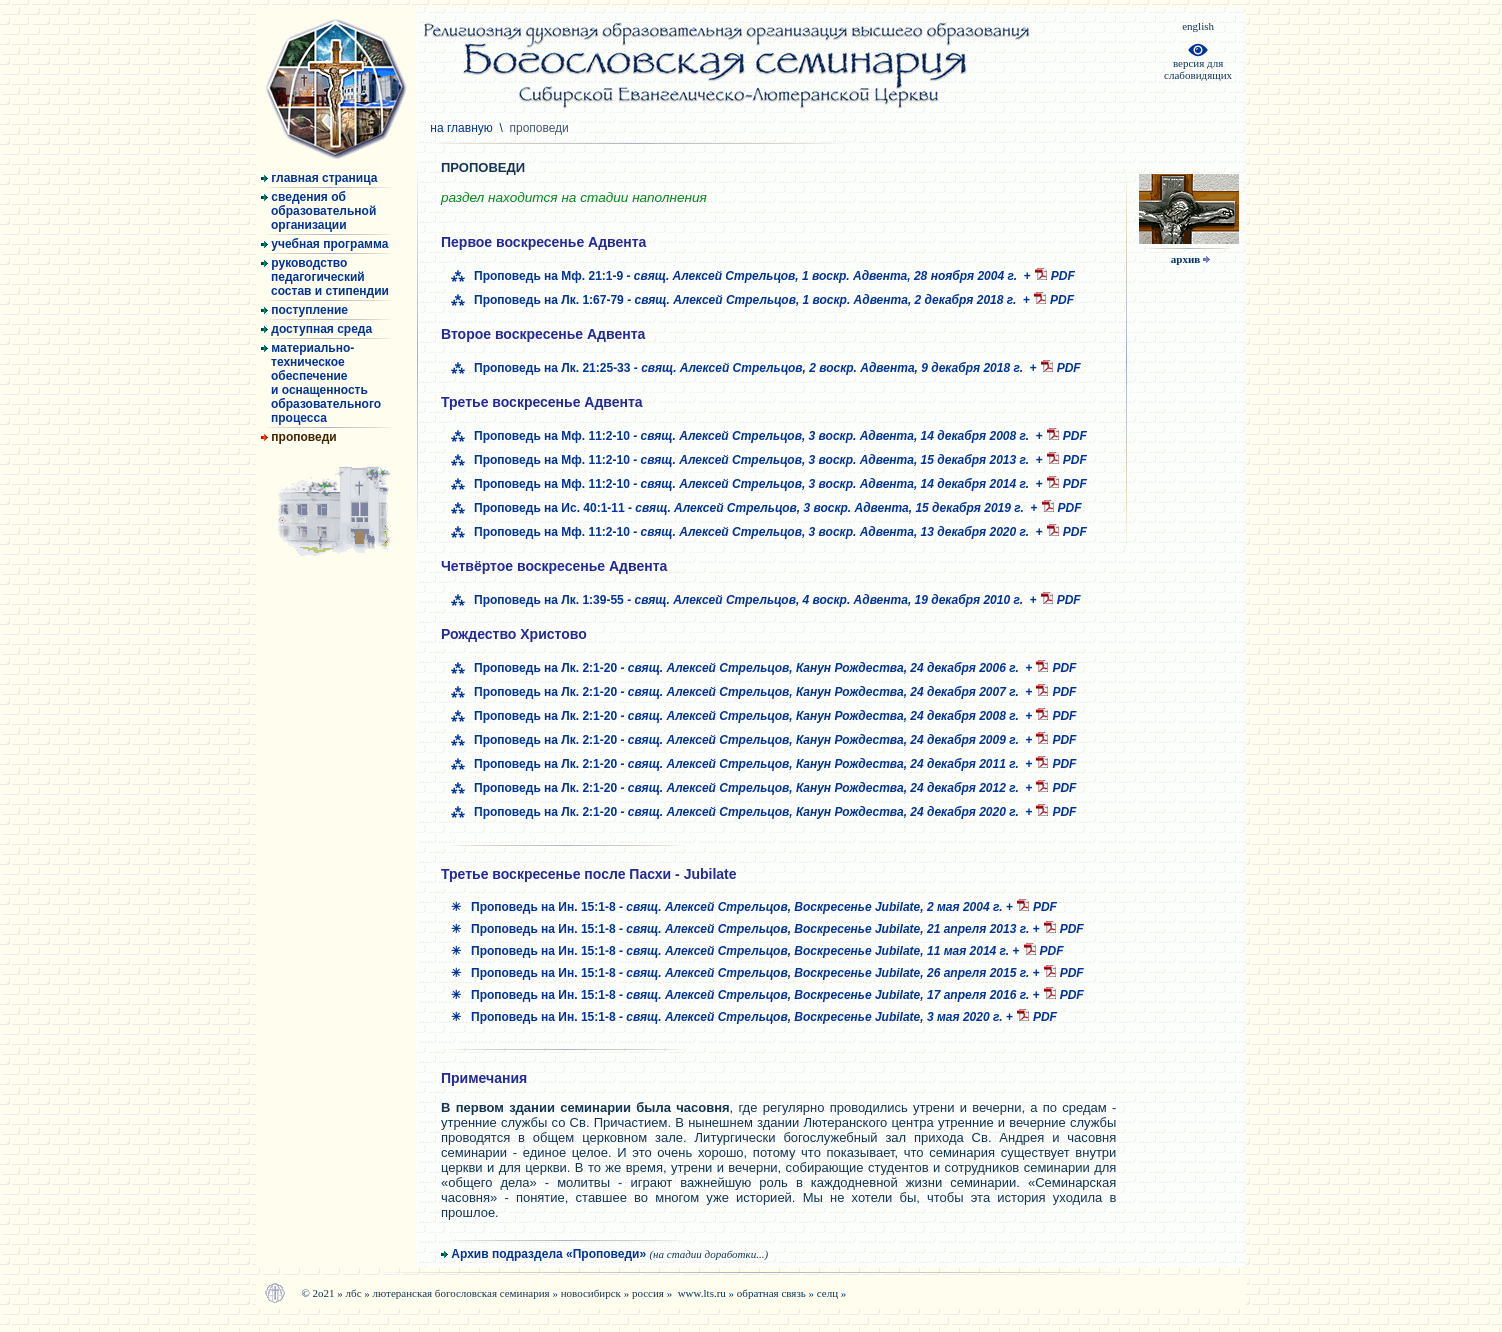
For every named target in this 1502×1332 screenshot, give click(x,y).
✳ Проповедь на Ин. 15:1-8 (728, 907)
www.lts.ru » (707, 1293)
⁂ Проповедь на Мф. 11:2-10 (743, 436)
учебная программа (324, 244)
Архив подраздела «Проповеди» (604, 1254)
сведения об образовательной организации (318, 211)
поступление (304, 310)
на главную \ (501, 128)
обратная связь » (777, 1293)
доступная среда (316, 329)
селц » (832, 1293)
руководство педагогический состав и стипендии (325, 277)
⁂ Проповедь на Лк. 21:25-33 (740, 368)
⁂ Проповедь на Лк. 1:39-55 (740, 600)
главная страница (319, 178)
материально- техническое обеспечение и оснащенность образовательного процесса (321, 383)
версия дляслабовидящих (1198, 64)
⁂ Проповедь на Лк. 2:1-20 (738, 668)
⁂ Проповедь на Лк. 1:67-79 (737, 300)
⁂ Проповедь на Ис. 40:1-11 (741, 508)
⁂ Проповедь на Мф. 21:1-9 (737, 276)
